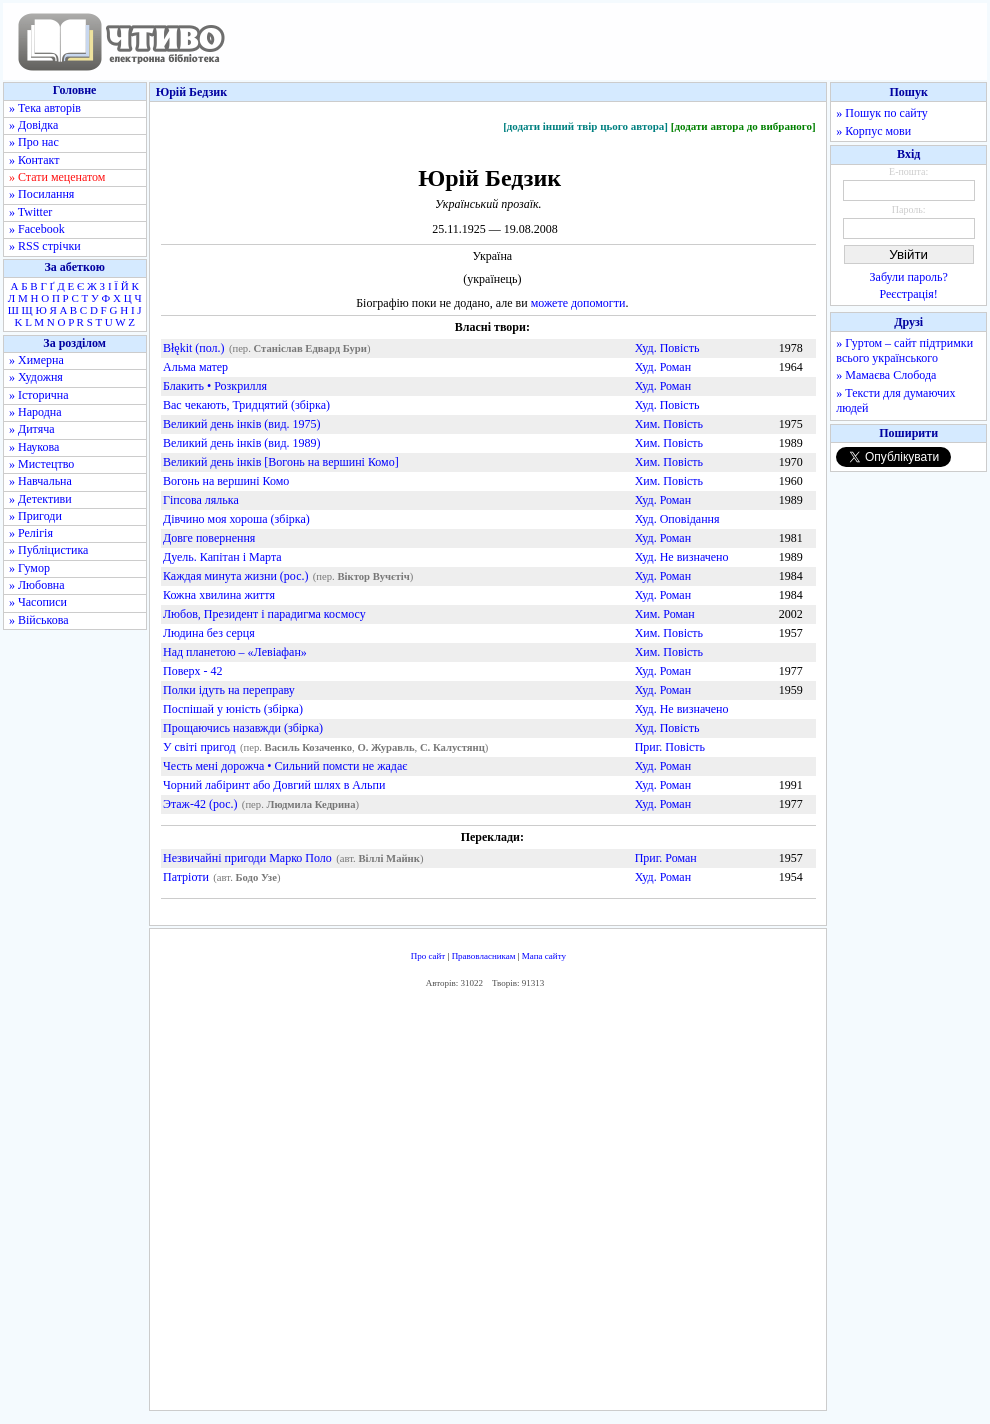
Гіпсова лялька (201, 500)
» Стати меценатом (57, 177)
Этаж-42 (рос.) (200, 804)
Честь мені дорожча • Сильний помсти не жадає (285, 766)
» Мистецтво (41, 464)
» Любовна (37, 585)
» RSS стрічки (45, 246)
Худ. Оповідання (677, 519)
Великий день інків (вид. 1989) (242, 443)
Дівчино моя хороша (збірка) (236, 519)
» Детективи (40, 499)
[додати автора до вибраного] (743, 126)
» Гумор (29, 568)
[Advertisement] (488, 1205)
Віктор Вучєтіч (373, 576)
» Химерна (36, 360)
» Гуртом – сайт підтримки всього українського (904, 350)
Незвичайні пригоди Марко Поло (247, 858)
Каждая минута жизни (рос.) (235, 576)
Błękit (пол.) (194, 348)
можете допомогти (578, 303)
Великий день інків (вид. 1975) (242, 424)
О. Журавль (385, 747)
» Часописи (38, 602)
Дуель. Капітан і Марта (222, 557)
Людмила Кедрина (311, 804)
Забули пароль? (909, 277)
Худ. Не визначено (682, 557)
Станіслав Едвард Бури (310, 348)
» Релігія (31, 533)
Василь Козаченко (309, 747)
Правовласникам (484, 956)
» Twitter (30, 212)
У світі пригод (199, 747)
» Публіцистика (48, 550)
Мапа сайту (544, 956)
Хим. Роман (665, 614)
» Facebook (37, 229)
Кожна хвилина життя (219, 595)
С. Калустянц (452, 747)
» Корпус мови (873, 131)
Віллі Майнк (388, 858)
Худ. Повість (667, 348)
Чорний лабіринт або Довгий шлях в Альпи (274, 785)
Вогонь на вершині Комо (226, 481)
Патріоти (186, 877)
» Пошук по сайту (881, 113)
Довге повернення (209, 538)
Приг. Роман (666, 858)
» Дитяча (32, 429)
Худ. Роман (663, 367)
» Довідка (33, 125)
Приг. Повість (670, 747)
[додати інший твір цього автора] (585, 126)
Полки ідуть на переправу (229, 690)
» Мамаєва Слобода (886, 375)
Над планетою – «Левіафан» (235, 652)
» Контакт (34, 160)
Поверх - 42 (193, 671)
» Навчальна (40, 481)
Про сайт (428, 956)
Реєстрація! (909, 294)
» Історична (39, 395)
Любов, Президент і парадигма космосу (264, 614)
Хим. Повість (669, 424)
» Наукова (34, 447)
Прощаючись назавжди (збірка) (243, 728)
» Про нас (34, 142)
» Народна (35, 412)
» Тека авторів (45, 108)
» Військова (39, 620)
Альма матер (195, 367)
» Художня (36, 377)
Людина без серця (209, 633)
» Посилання (41, 194)
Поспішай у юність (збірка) (233, 709)
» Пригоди (35, 516)
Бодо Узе (255, 877)
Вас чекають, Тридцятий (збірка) (246, 405)
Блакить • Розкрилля (215, 386)
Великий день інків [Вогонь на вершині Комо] (281, 462)
